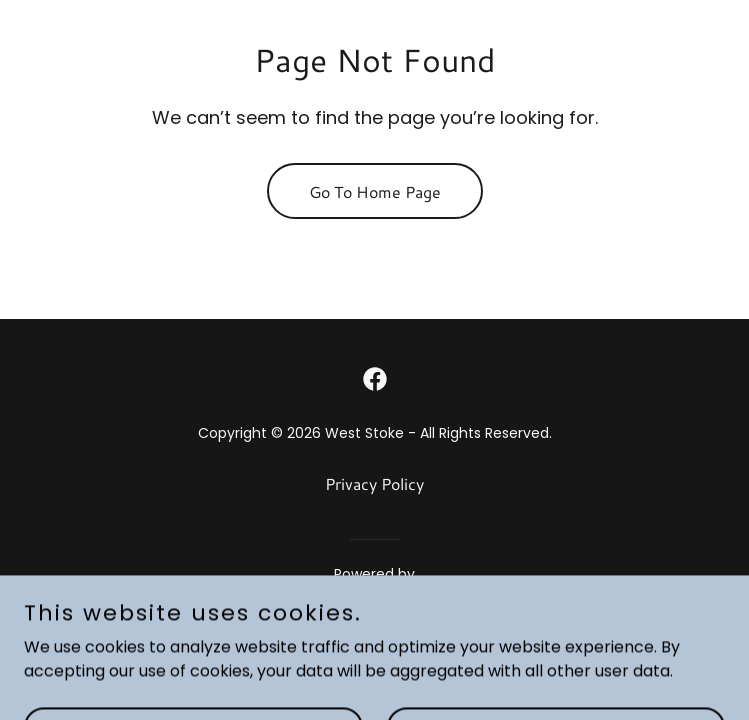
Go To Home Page (375, 191)
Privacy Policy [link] (374, 483)
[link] (375, 379)
